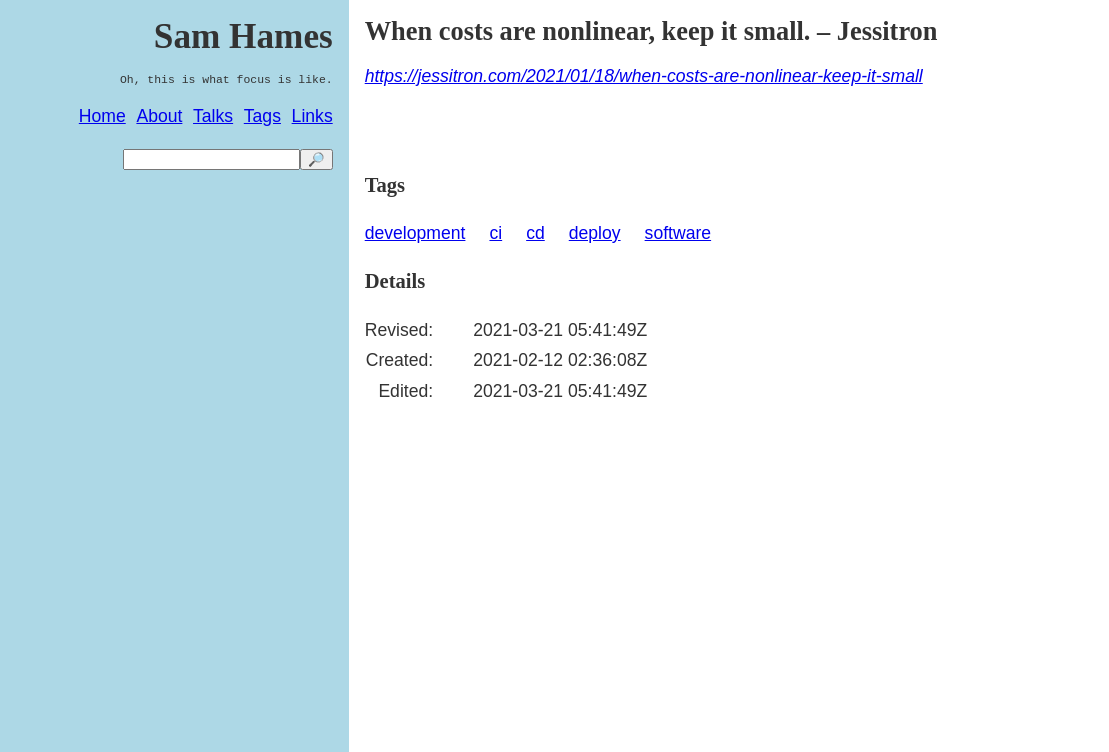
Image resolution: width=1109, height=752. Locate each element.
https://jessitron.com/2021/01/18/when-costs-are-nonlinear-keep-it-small (644, 76)
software (678, 233)
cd (535, 233)
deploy (595, 233)
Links (312, 116)
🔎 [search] (316, 159)
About (159, 116)
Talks (213, 116)
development (415, 233)
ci (495, 233)
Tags (262, 116)
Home (102, 116)
